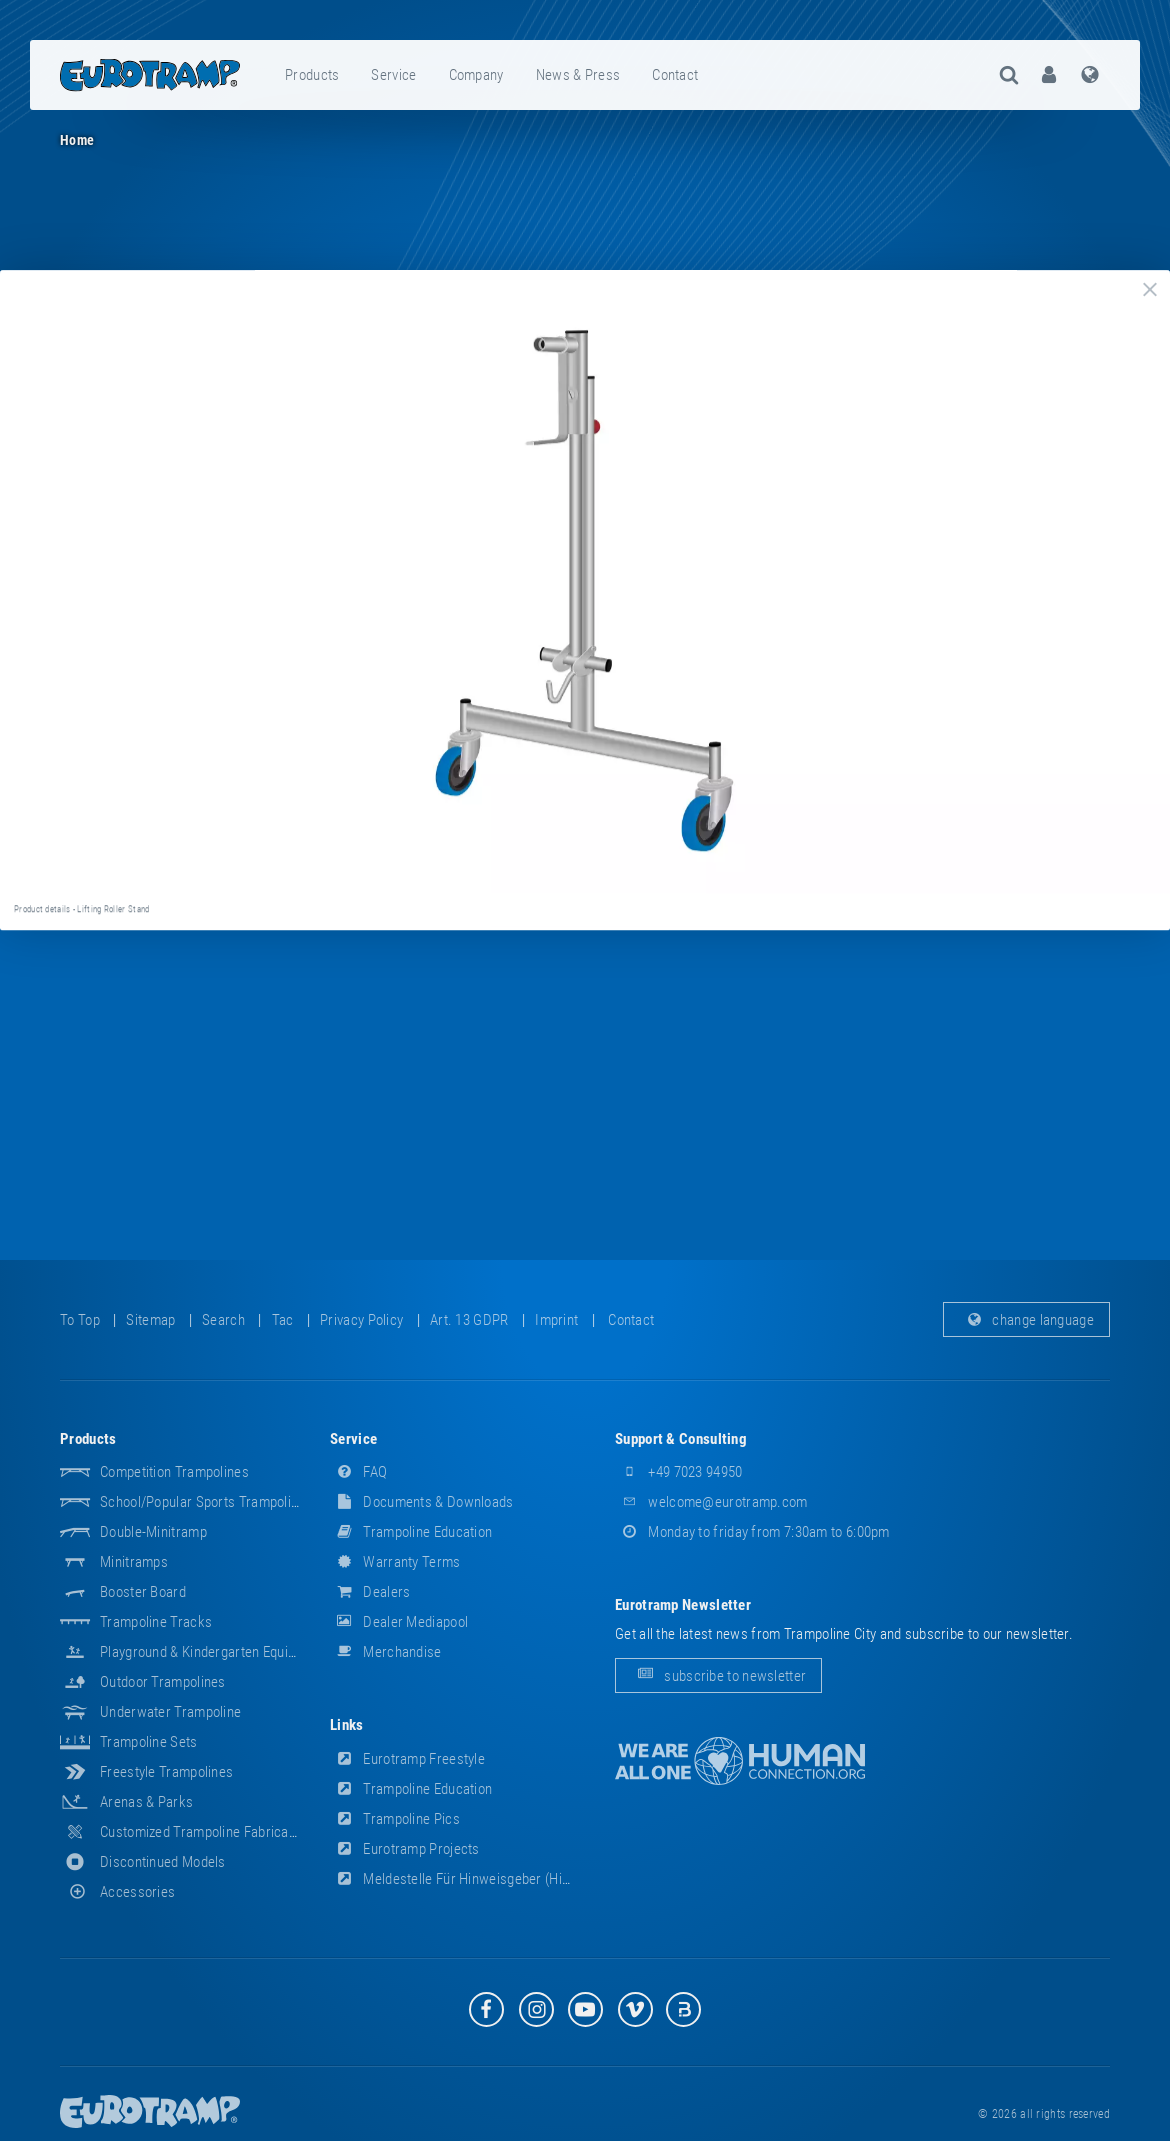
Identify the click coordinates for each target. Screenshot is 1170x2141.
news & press (578, 75)
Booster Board (143, 1592)
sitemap (150, 1320)
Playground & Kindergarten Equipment (213, 1652)
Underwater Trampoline (170, 1712)
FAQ (358, 1472)
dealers (370, 1592)
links (347, 1725)
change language (1026, 1320)
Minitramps (134, 1562)
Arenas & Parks (146, 1802)
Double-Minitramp (153, 1532)
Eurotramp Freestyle (407, 1759)
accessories (117, 1892)
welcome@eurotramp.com (711, 1502)
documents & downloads (422, 1502)
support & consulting (681, 1439)
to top (80, 1320)
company (476, 75)
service (393, 75)
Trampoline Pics (395, 1819)
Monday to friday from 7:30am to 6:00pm (752, 1532)
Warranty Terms (395, 1562)
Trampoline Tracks (156, 1622)
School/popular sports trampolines (206, 1502)
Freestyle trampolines (166, 1772)
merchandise (386, 1652)
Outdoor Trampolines (163, 1682)
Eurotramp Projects (405, 1849)
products (312, 75)
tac (283, 1320)
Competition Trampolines (174, 1472)
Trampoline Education (411, 1532)
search (223, 1320)
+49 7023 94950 (679, 1472)
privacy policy (361, 1320)
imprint (556, 1320)
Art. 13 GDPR (469, 1320)
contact (675, 75)
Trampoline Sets (149, 1742)
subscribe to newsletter (718, 1675)
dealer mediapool (399, 1622)
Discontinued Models (163, 1862)
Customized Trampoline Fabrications (209, 1832)
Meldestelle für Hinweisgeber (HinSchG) (468, 1879)
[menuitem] (313, 75)
